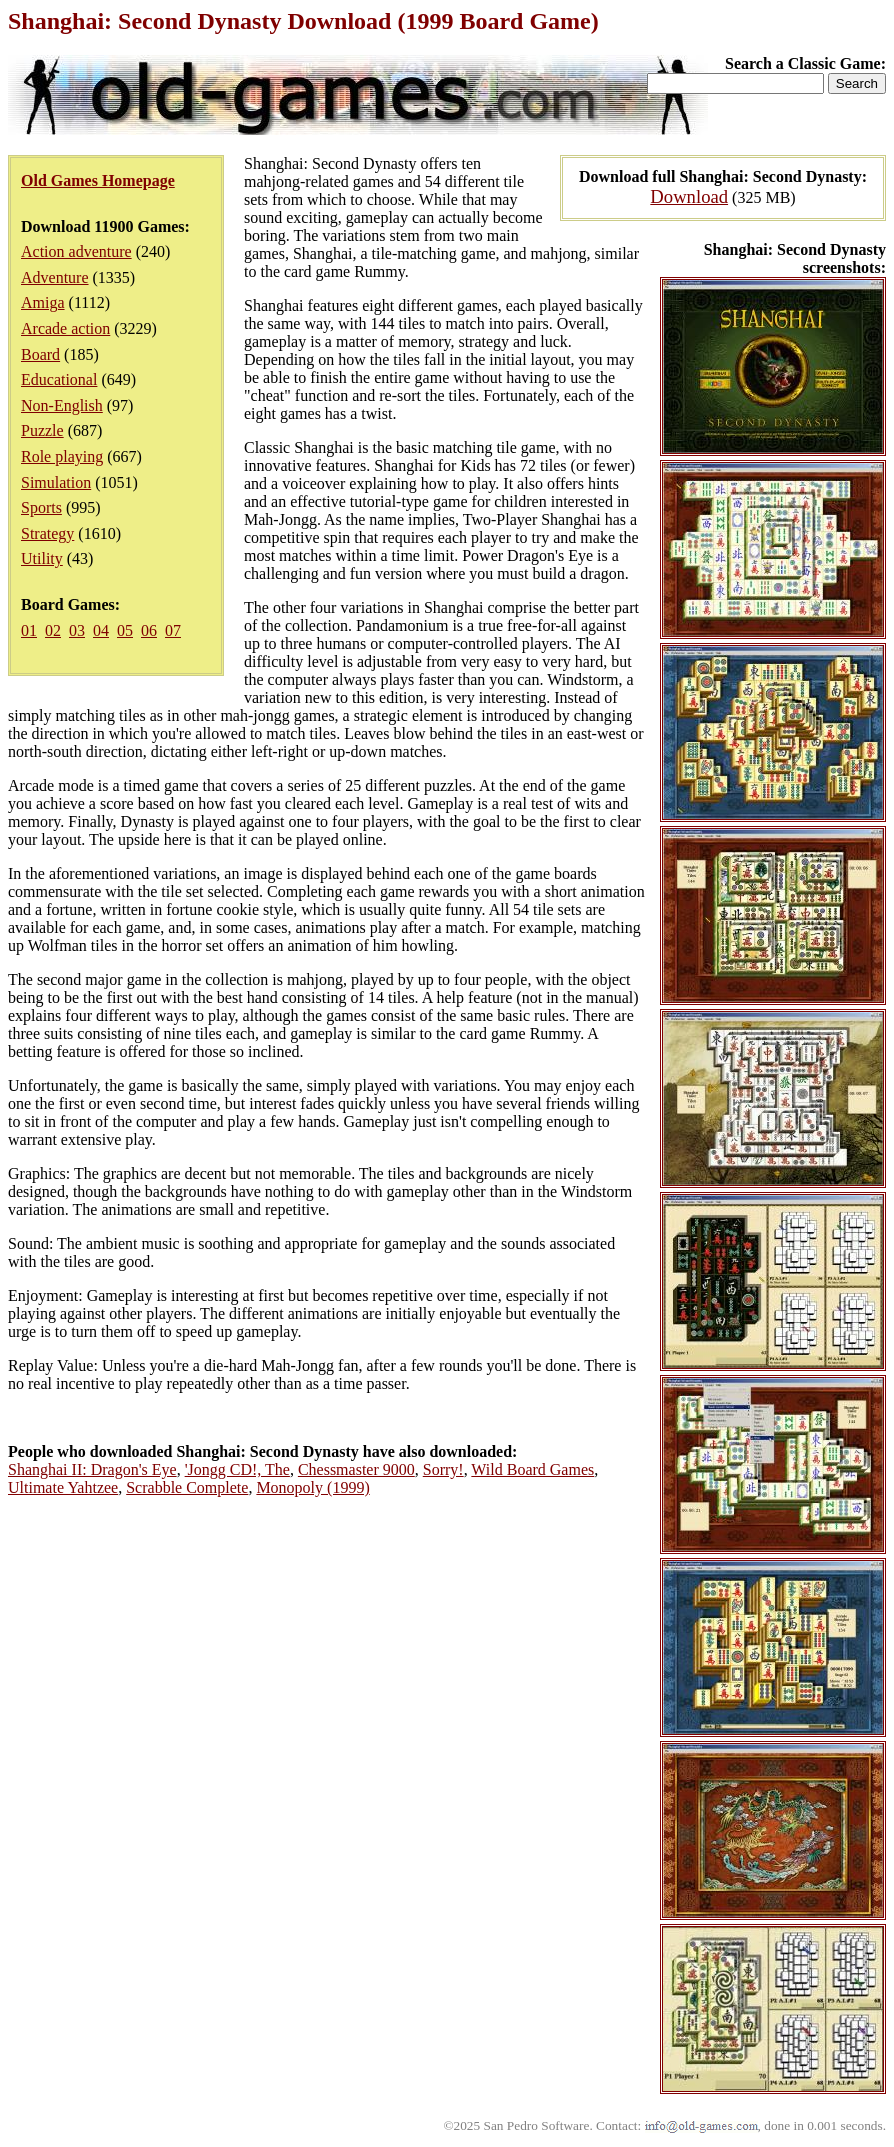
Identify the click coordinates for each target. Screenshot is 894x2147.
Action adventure (76, 251)
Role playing (62, 456)
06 (149, 630)
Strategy (47, 533)
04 (101, 630)
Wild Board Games (532, 1469)
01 (29, 630)
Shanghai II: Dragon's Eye (92, 1469)
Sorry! (443, 1469)
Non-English (62, 405)
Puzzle (42, 430)
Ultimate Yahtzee (63, 1487)
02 (53, 630)
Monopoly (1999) (312, 1487)
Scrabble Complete (187, 1487)
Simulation (56, 482)
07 (173, 630)
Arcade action (65, 328)
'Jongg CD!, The (237, 1469)
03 (77, 630)
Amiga (43, 302)
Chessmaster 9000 (356, 1469)
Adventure (55, 277)
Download (689, 196)
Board (40, 354)
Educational (59, 379)
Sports (41, 507)
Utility (42, 558)
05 (125, 630)
